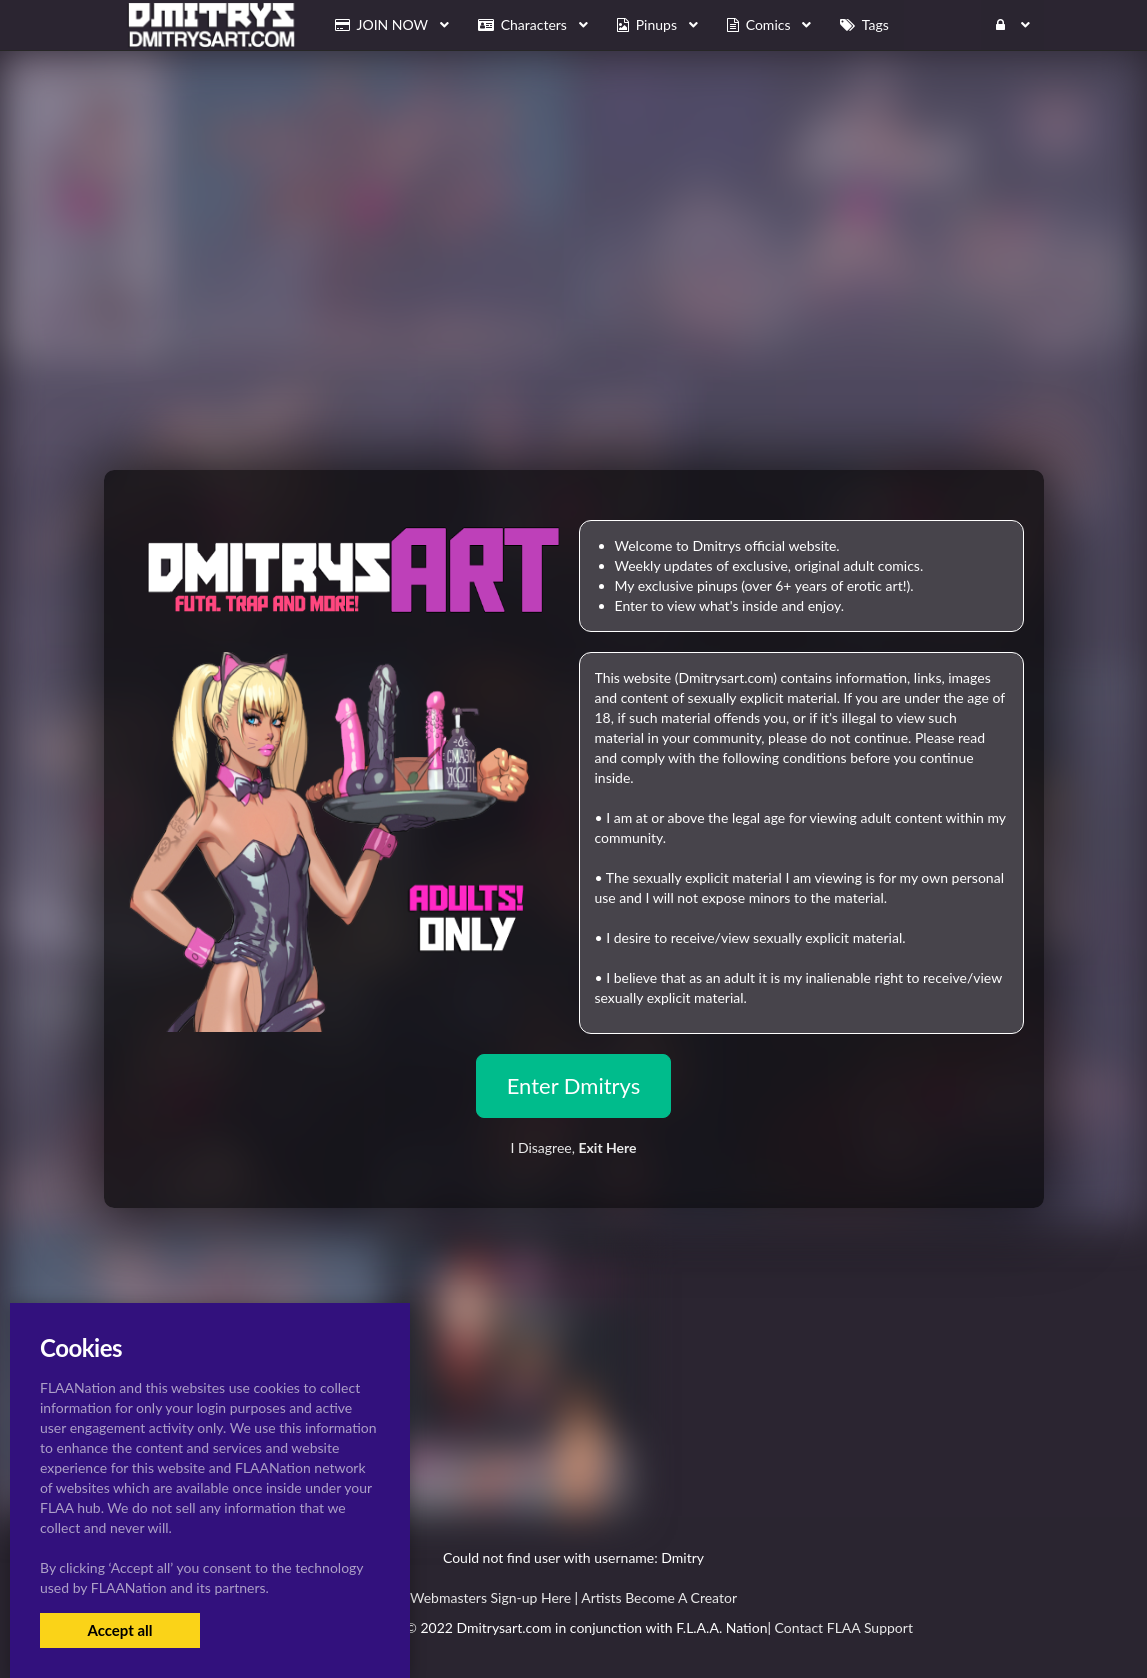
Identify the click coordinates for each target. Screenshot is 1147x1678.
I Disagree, (573, 1147)
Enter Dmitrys (574, 1085)
